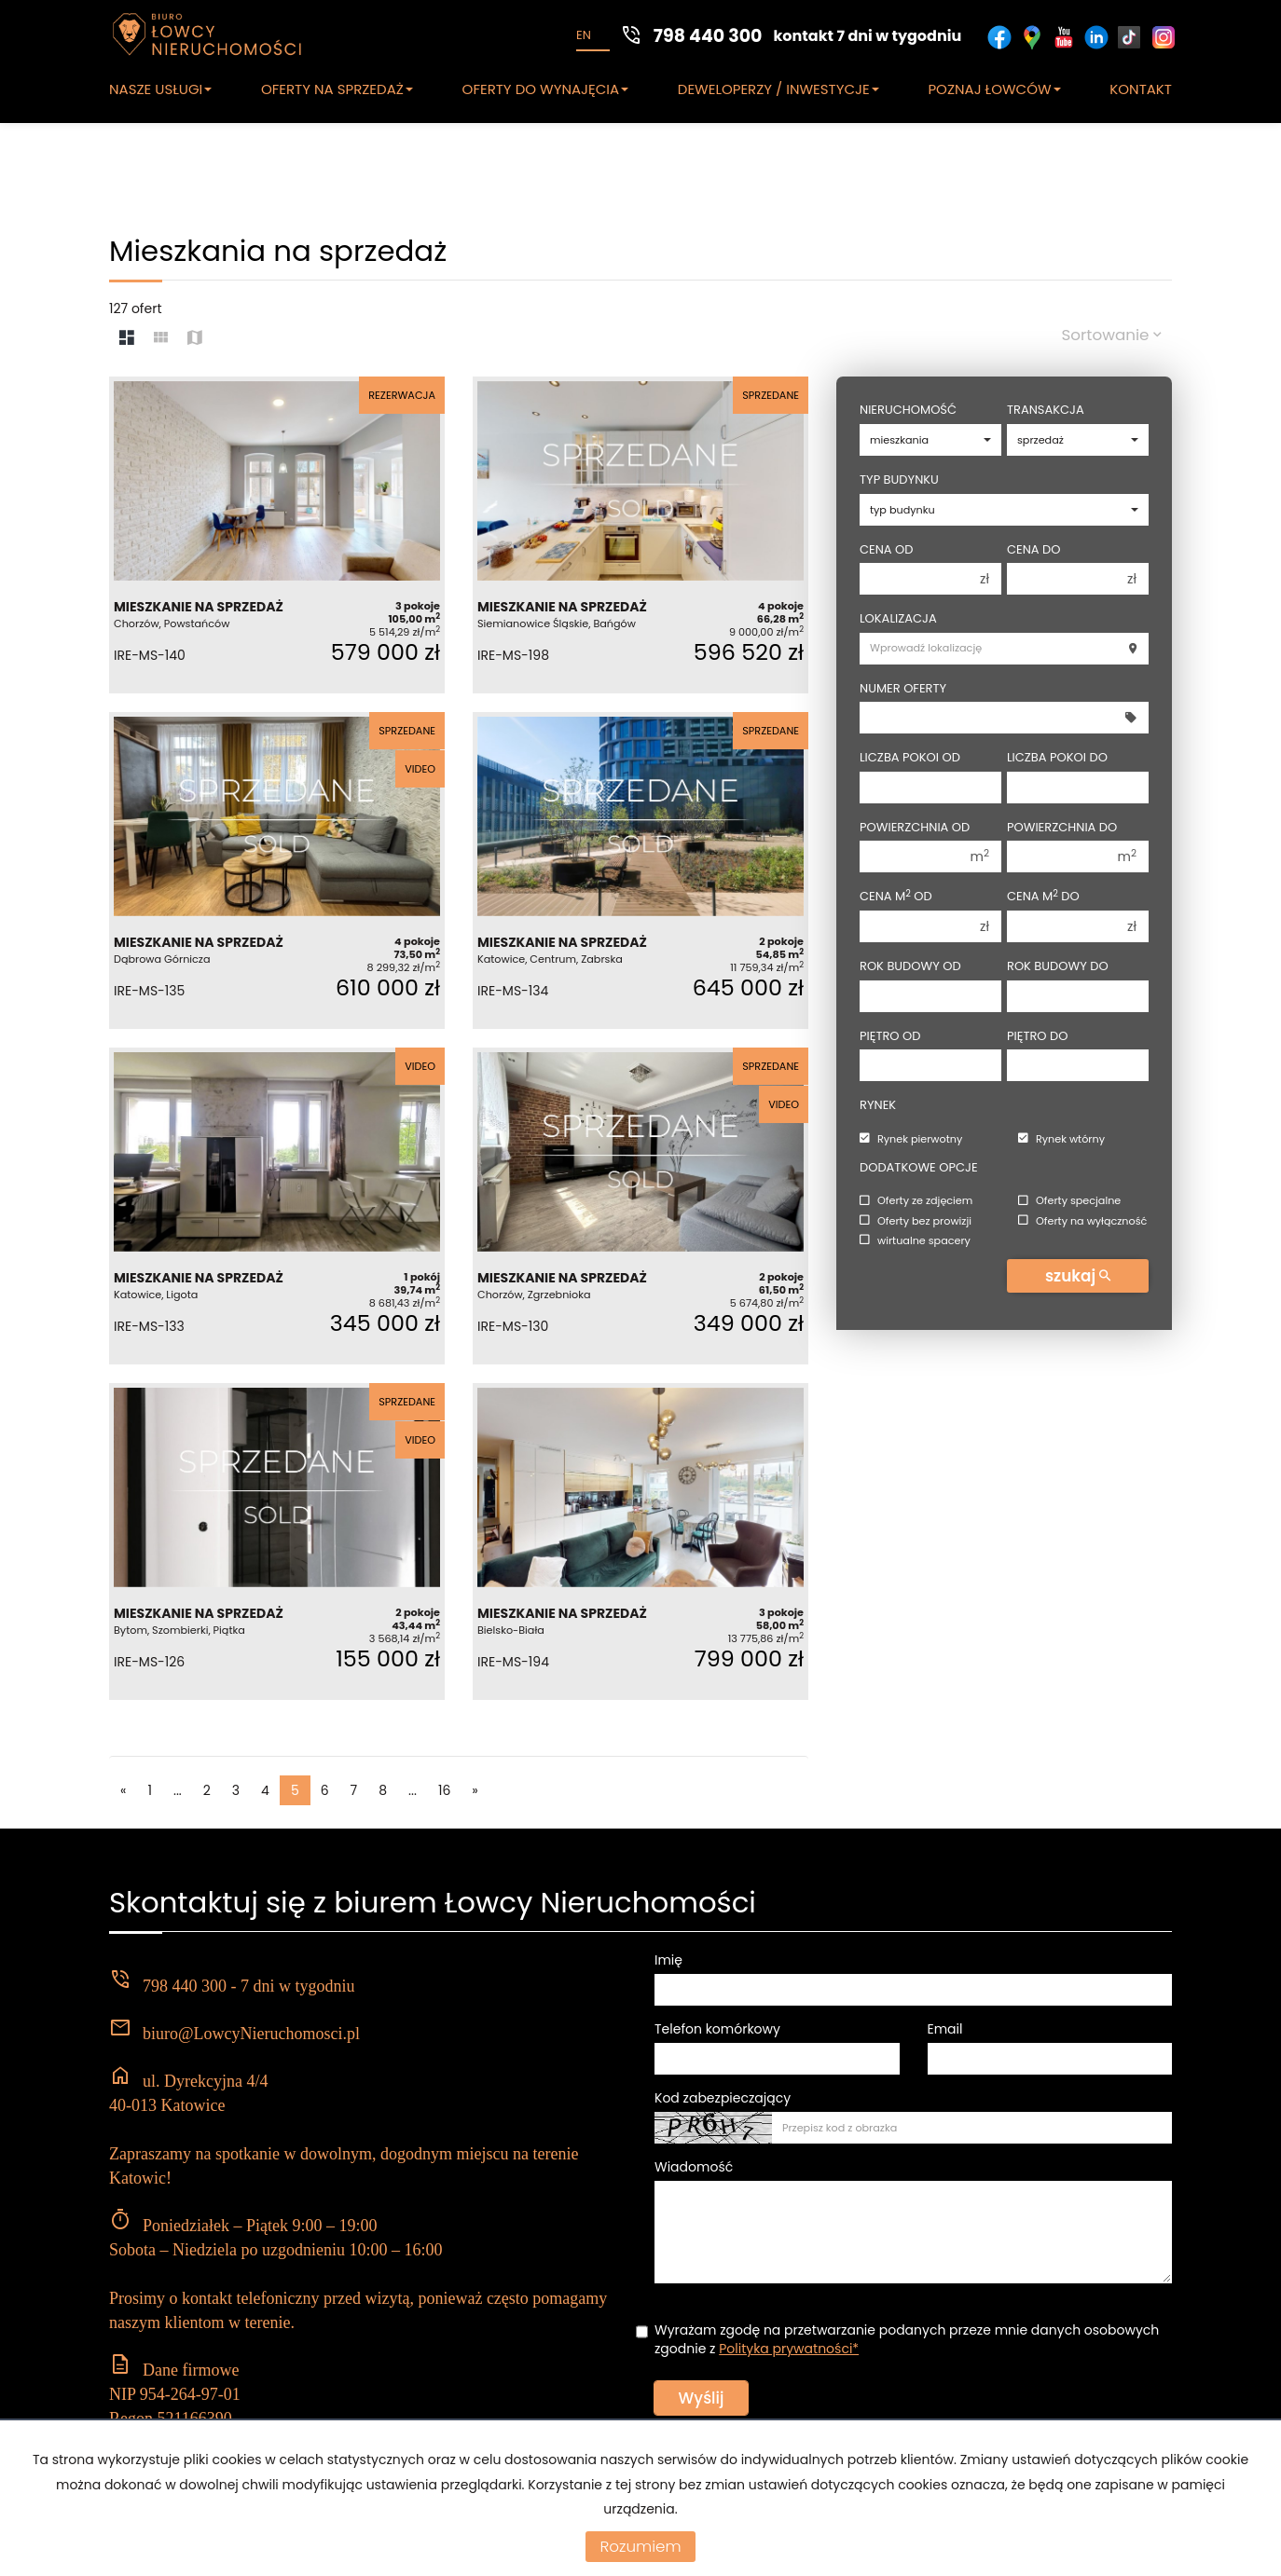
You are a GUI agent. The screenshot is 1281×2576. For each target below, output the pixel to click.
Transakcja (1045, 410)
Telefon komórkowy (717, 2029)
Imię (668, 1960)
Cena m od (896, 896)
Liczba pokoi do (1057, 757)
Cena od (887, 549)
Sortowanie (1111, 334)
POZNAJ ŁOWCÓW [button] (994, 89)
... (177, 1790)
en (583, 35)
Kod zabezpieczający (722, 2098)
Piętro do (1037, 1036)
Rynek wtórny (1061, 1138)
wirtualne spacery (915, 1240)
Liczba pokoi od (910, 757)
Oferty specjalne (1069, 1201)
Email (945, 2029)
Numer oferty (903, 688)
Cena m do (1043, 896)
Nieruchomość (908, 410)
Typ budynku (899, 480)
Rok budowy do (1058, 966)
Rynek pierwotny (911, 1138)
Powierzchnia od (915, 827)
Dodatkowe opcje (919, 1167)
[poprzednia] (123, 1790)
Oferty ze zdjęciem (916, 1201)
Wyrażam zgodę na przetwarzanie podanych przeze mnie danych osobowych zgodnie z (906, 2339)
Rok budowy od (910, 966)
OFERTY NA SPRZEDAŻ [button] (337, 89)
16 (444, 1790)
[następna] (475, 1790)
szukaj (1077, 1276)
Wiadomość (693, 2167)
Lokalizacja (898, 618)
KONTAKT (1140, 89)
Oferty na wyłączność (1082, 1220)
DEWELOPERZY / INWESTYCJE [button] (778, 89)
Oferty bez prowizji (915, 1220)
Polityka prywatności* (789, 2348)
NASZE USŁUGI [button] (160, 89)
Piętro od (890, 1036)
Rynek (878, 1105)
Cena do (1034, 549)
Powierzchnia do (1062, 827)
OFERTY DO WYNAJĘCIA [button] (545, 89)
